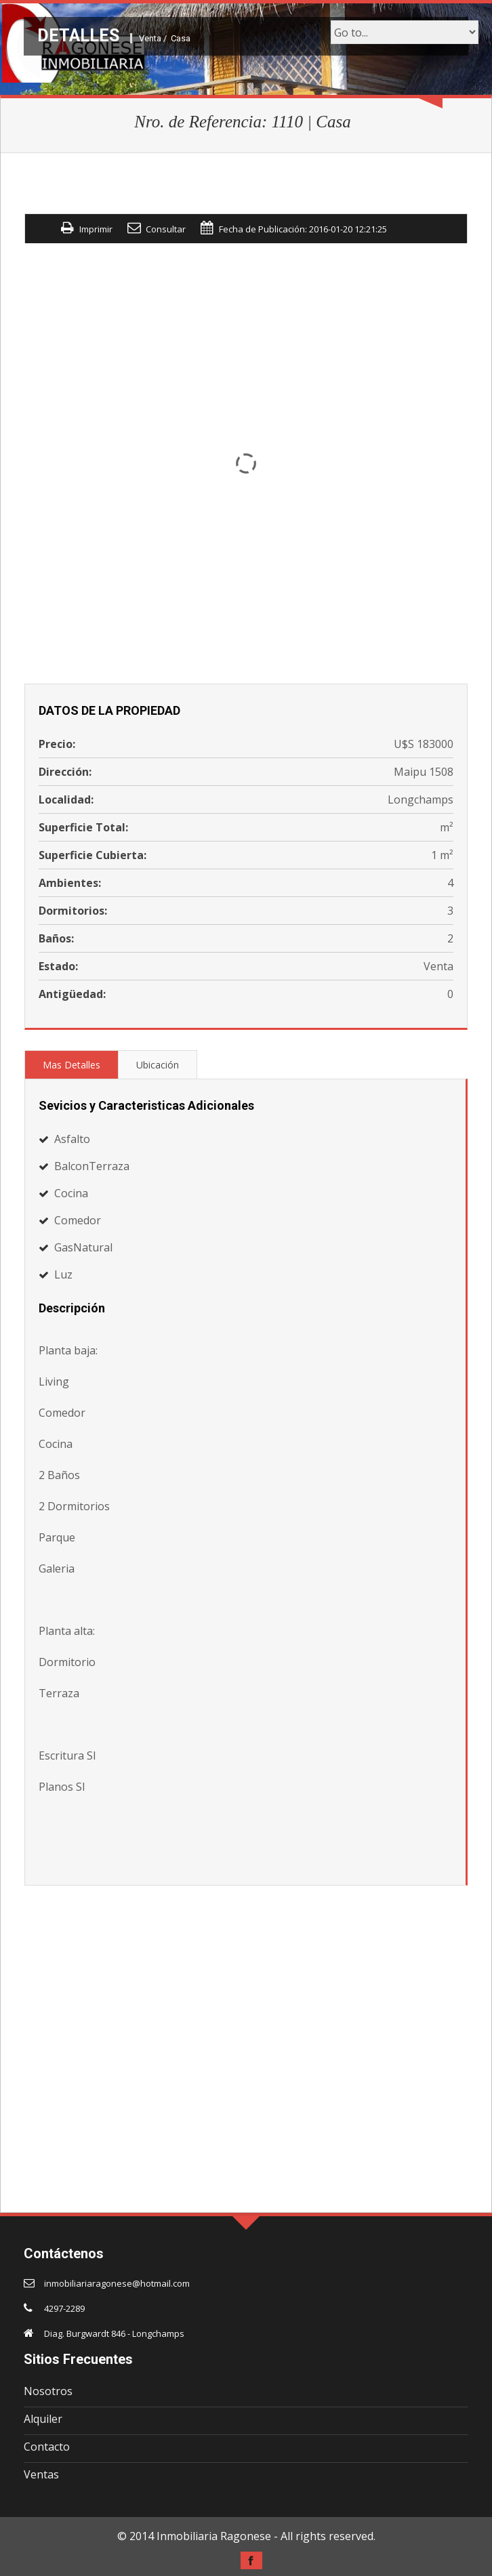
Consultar (166, 229)
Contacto (47, 2446)
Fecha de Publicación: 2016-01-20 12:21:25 (303, 229)
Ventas (41, 2474)
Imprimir (95, 229)
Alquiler (43, 2418)
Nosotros (48, 2391)
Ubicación (157, 1064)
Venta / (153, 38)
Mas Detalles (71, 1064)
